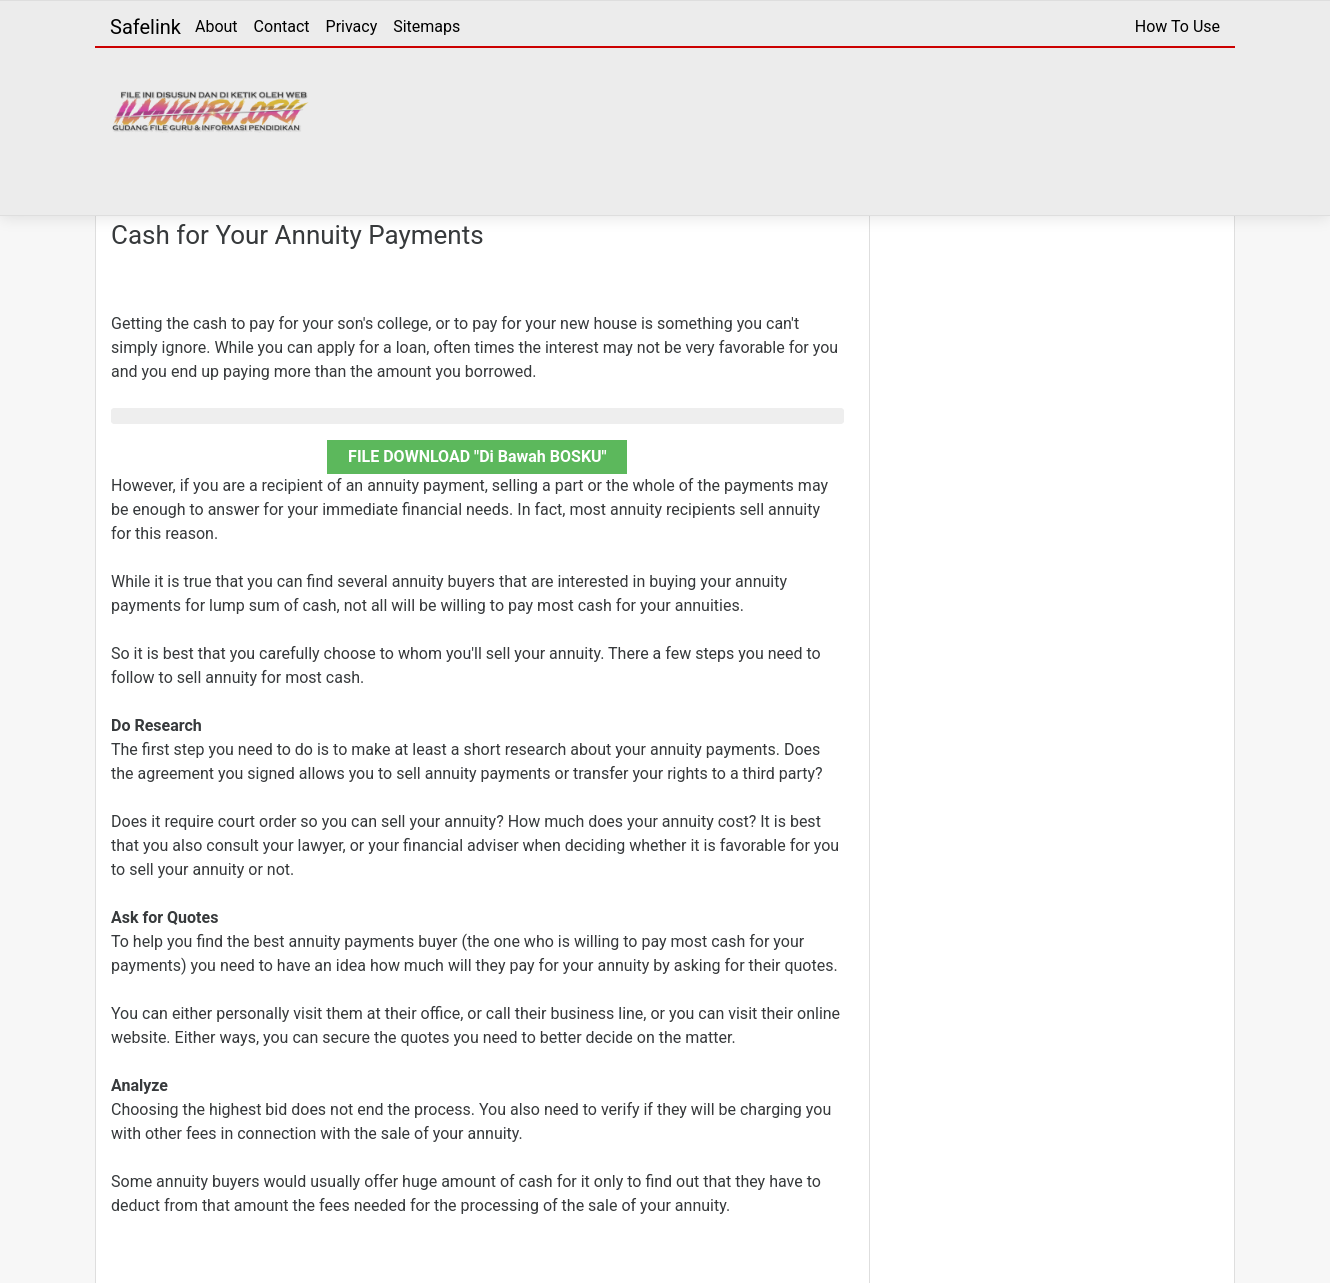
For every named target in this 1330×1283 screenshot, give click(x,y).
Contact (282, 26)
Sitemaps (426, 26)
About (216, 26)
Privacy (352, 26)
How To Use (1177, 26)
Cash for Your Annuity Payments (297, 235)
